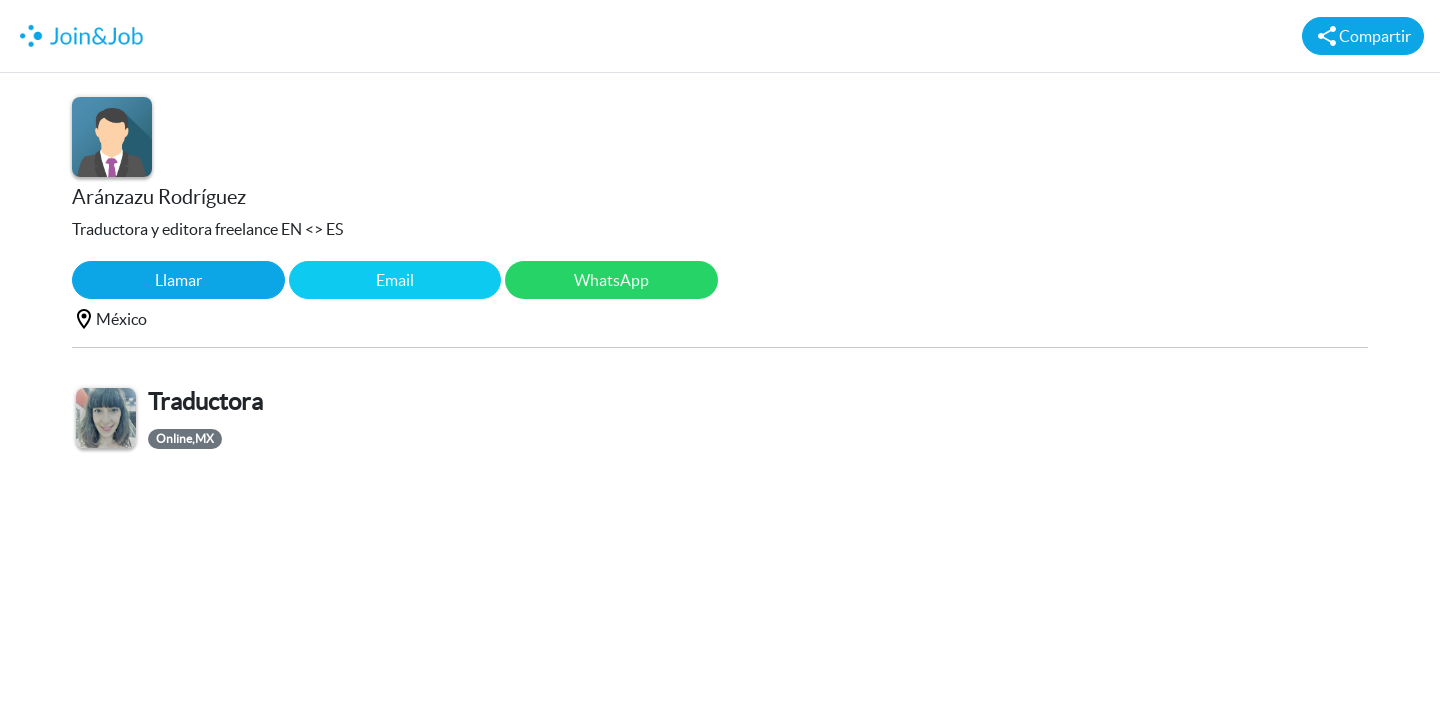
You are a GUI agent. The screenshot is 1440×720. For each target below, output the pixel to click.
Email (395, 280)
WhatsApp (611, 280)
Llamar (178, 280)
